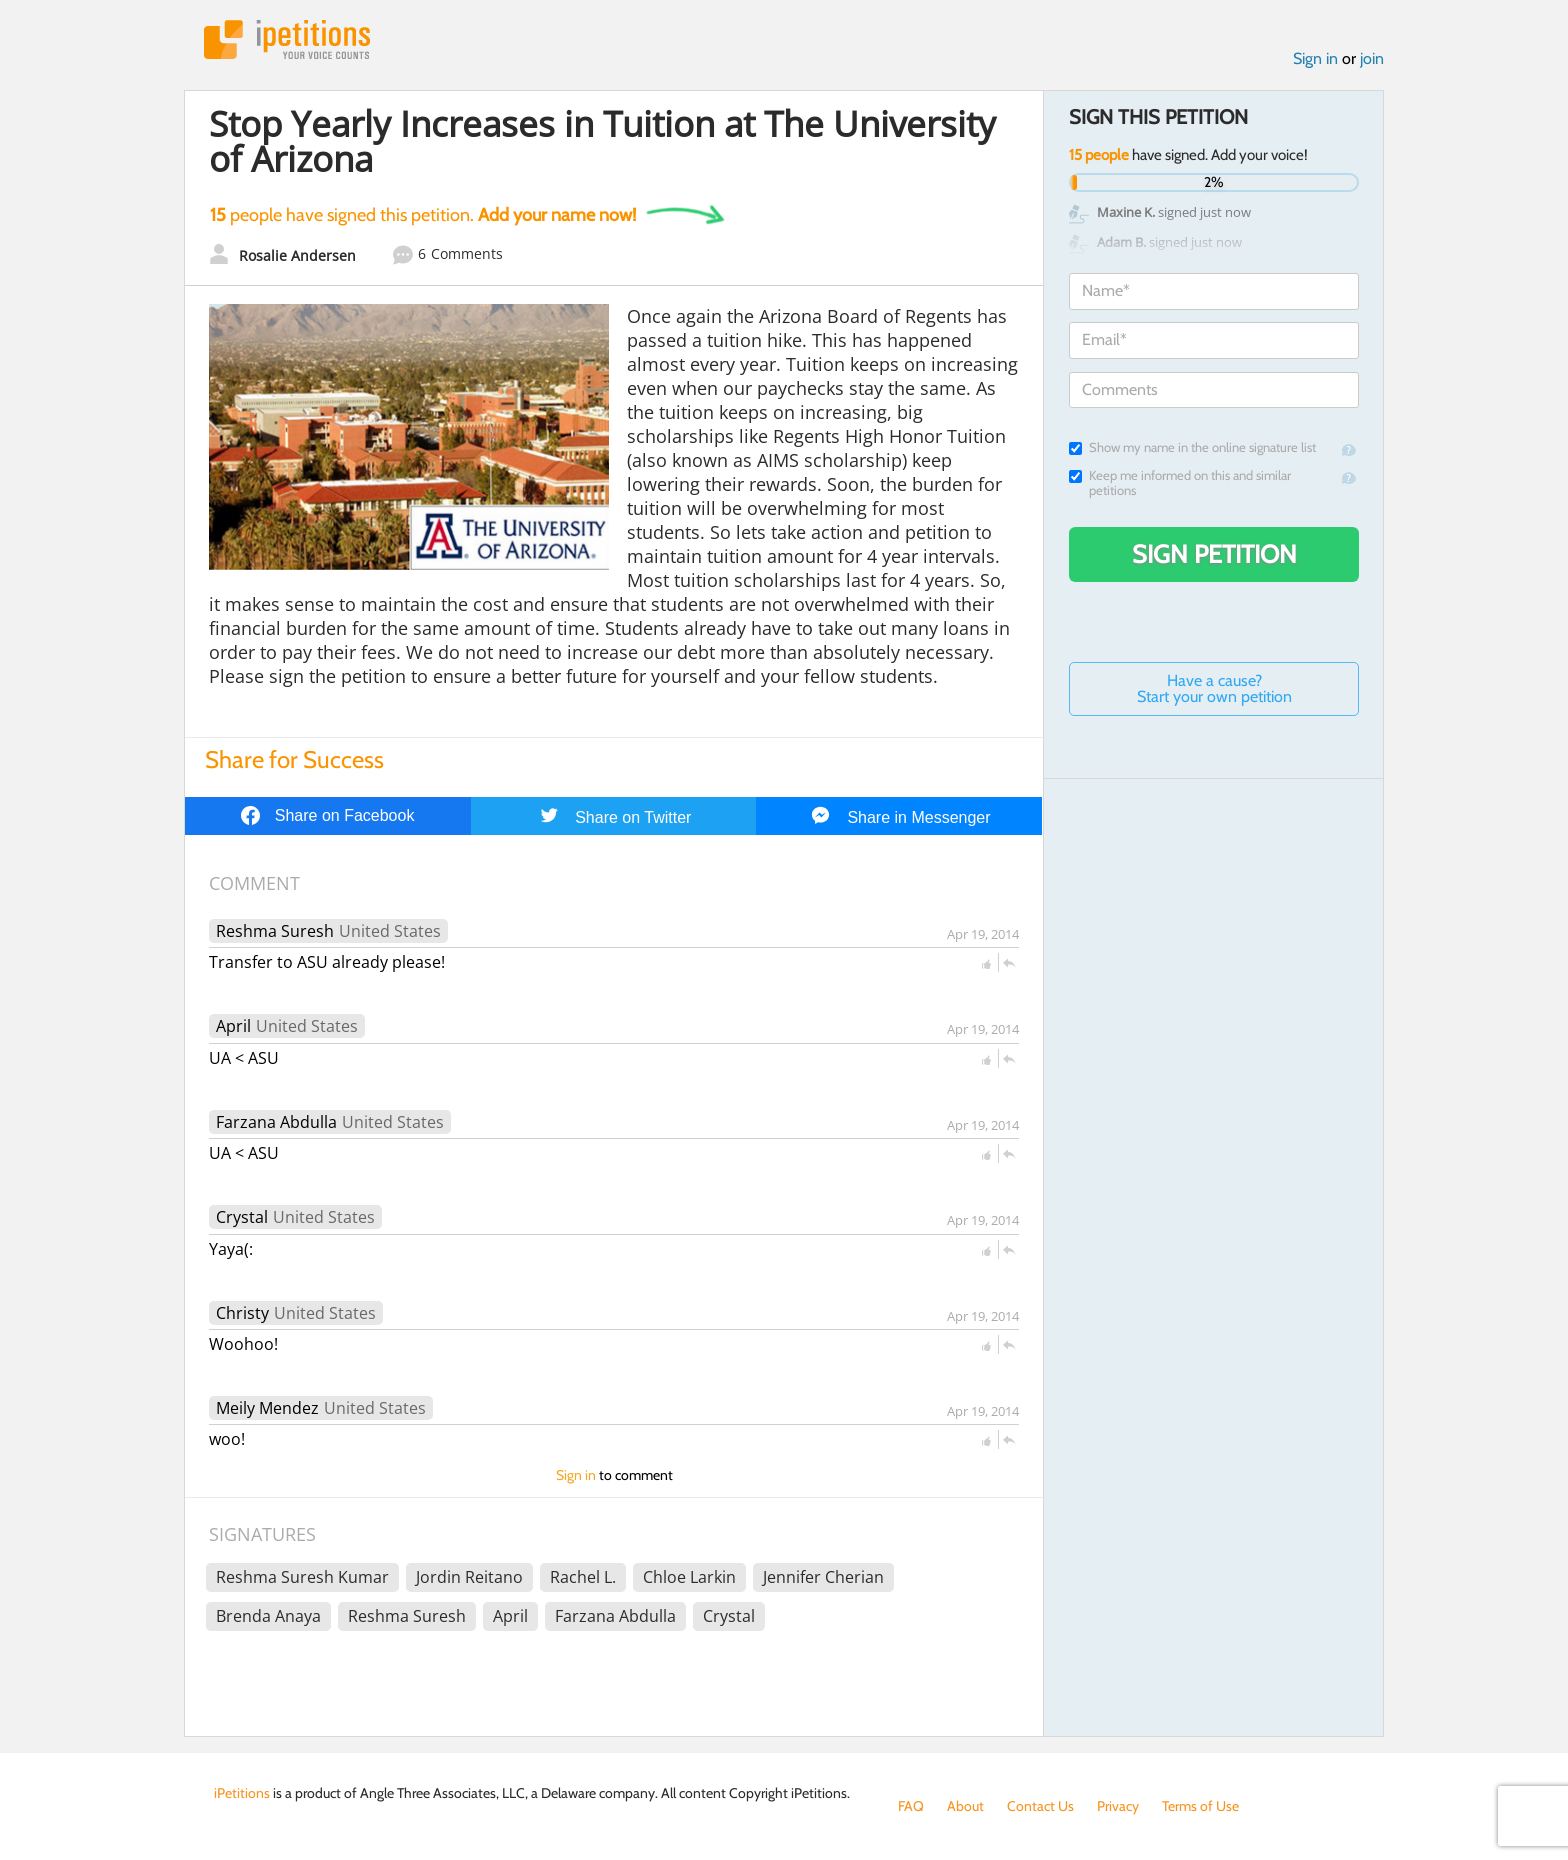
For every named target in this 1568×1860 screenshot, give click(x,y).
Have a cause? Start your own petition (1214, 688)
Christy (242, 1313)
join (1372, 58)
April (233, 1026)
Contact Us (1040, 1806)
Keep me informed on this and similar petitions (1180, 483)
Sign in (1315, 58)
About (965, 1806)
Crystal (242, 1217)
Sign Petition (1214, 554)
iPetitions (287, 39)
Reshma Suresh (275, 931)
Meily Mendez (267, 1408)
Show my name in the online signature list (1192, 447)
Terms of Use (1200, 1806)
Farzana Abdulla (276, 1122)
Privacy (1118, 1806)
